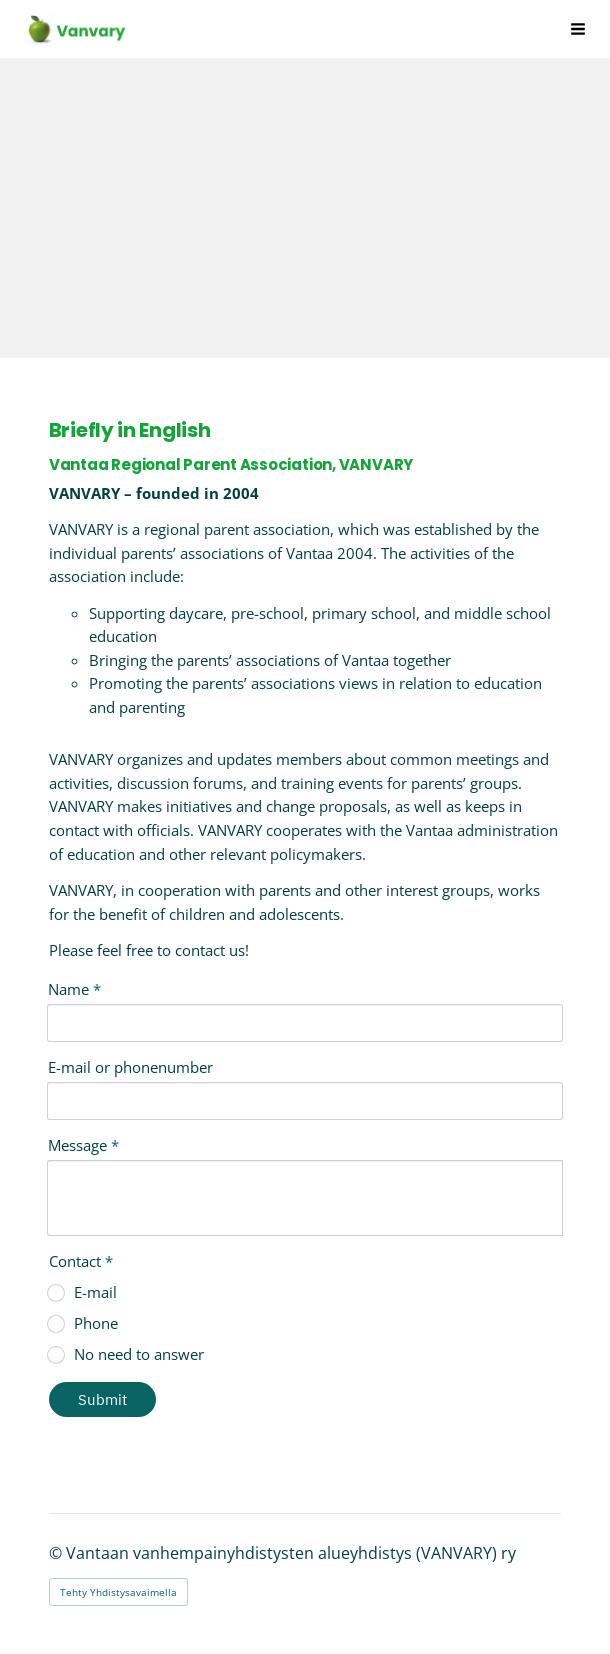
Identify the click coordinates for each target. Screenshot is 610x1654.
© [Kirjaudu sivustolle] (57, 1553)
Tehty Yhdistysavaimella (118, 1592)
